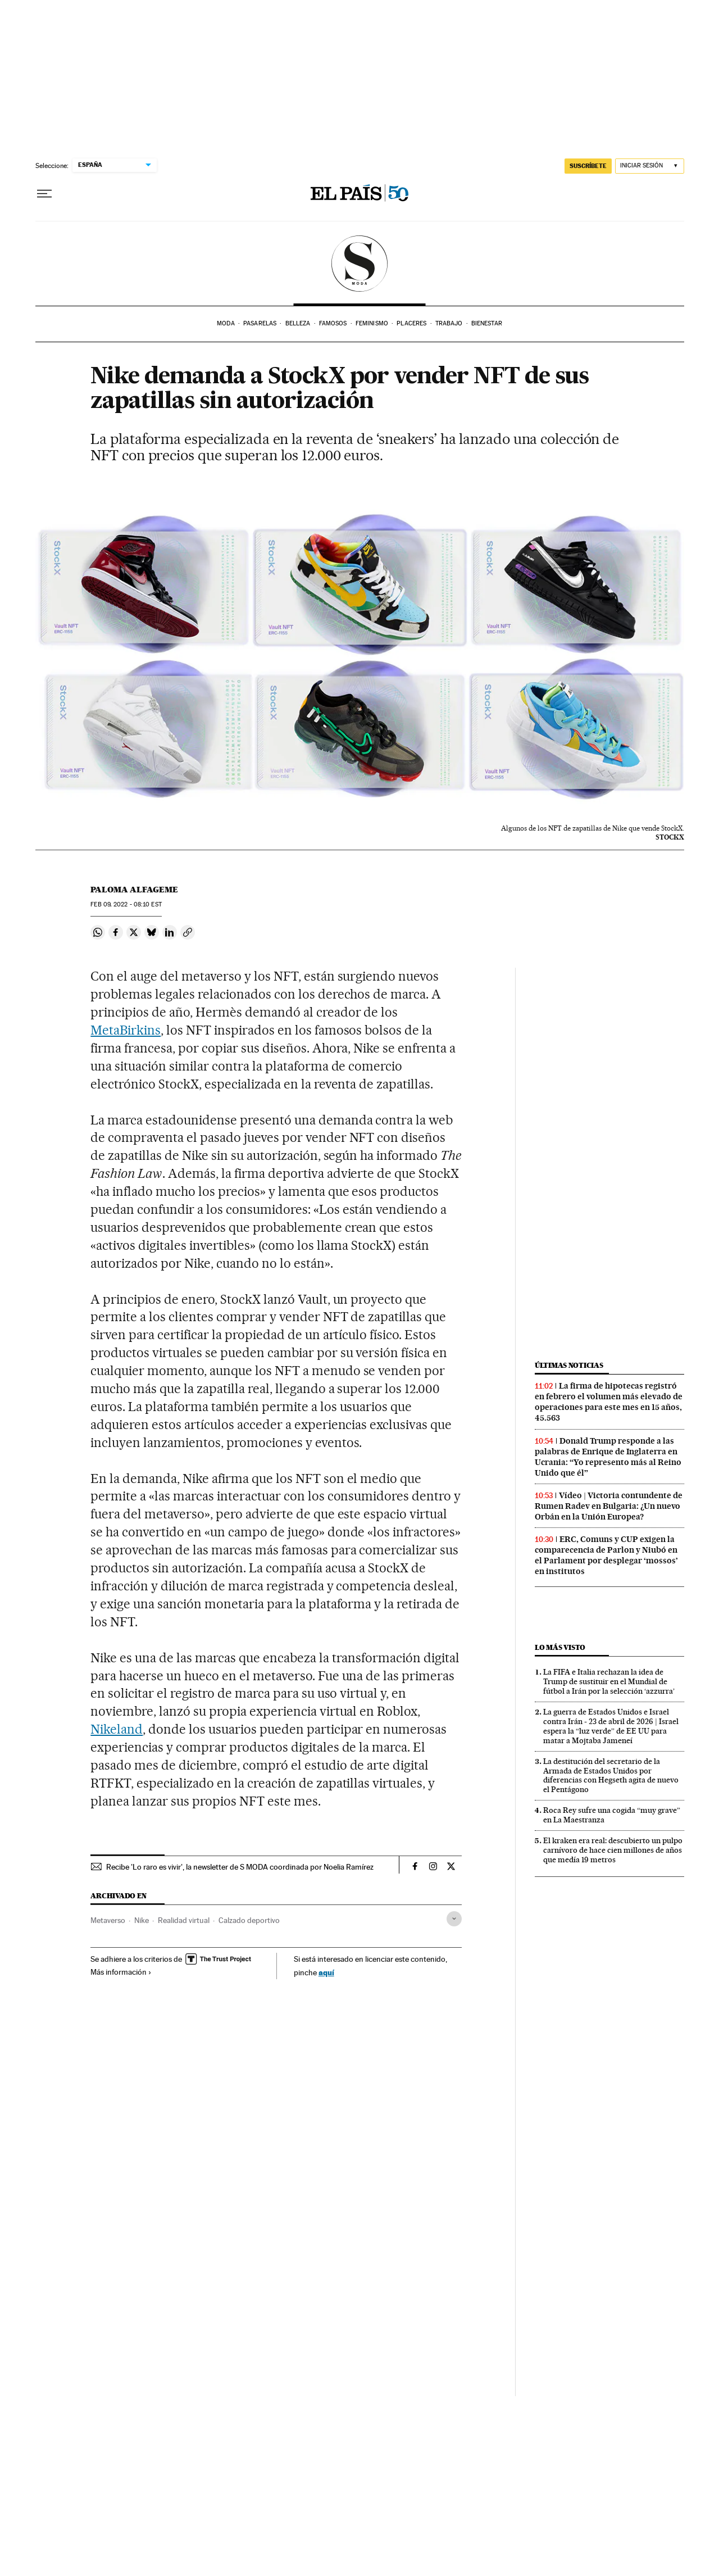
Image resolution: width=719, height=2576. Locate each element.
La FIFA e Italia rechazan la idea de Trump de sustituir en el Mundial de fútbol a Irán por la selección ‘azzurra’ (609, 1681)
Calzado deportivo (249, 1920)
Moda (225, 323)
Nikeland (116, 1729)
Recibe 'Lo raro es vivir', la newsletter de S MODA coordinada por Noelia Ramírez (240, 1866)
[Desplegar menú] (44, 194)
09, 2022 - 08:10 (125, 904)
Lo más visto (560, 1647)
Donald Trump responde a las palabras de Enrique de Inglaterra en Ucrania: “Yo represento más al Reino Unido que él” (608, 1457)
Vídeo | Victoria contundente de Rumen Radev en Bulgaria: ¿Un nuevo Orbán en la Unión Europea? (608, 1506)
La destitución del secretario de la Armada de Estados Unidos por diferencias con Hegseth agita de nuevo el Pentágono (611, 1775)
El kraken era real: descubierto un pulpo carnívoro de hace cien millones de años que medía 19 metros (612, 1850)
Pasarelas (259, 323)
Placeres (411, 323)
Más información (121, 1971)
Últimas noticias (569, 1365)
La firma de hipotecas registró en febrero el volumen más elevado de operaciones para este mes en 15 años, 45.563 (608, 1402)
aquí (326, 1972)
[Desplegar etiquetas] (454, 1918)
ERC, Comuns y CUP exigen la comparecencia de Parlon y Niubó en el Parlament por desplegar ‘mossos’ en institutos (606, 1555)
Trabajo (449, 323)
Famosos (333, 323)
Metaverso (107, 1920)
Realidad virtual (184, 1920)
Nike (141, 1920)
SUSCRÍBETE (588, 166)
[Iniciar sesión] (649, 166)
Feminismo (372, 323)
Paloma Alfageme (134, 890)
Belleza (298, 323)
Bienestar (486, 323)
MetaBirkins (125, 1030)
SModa (359, 263)
